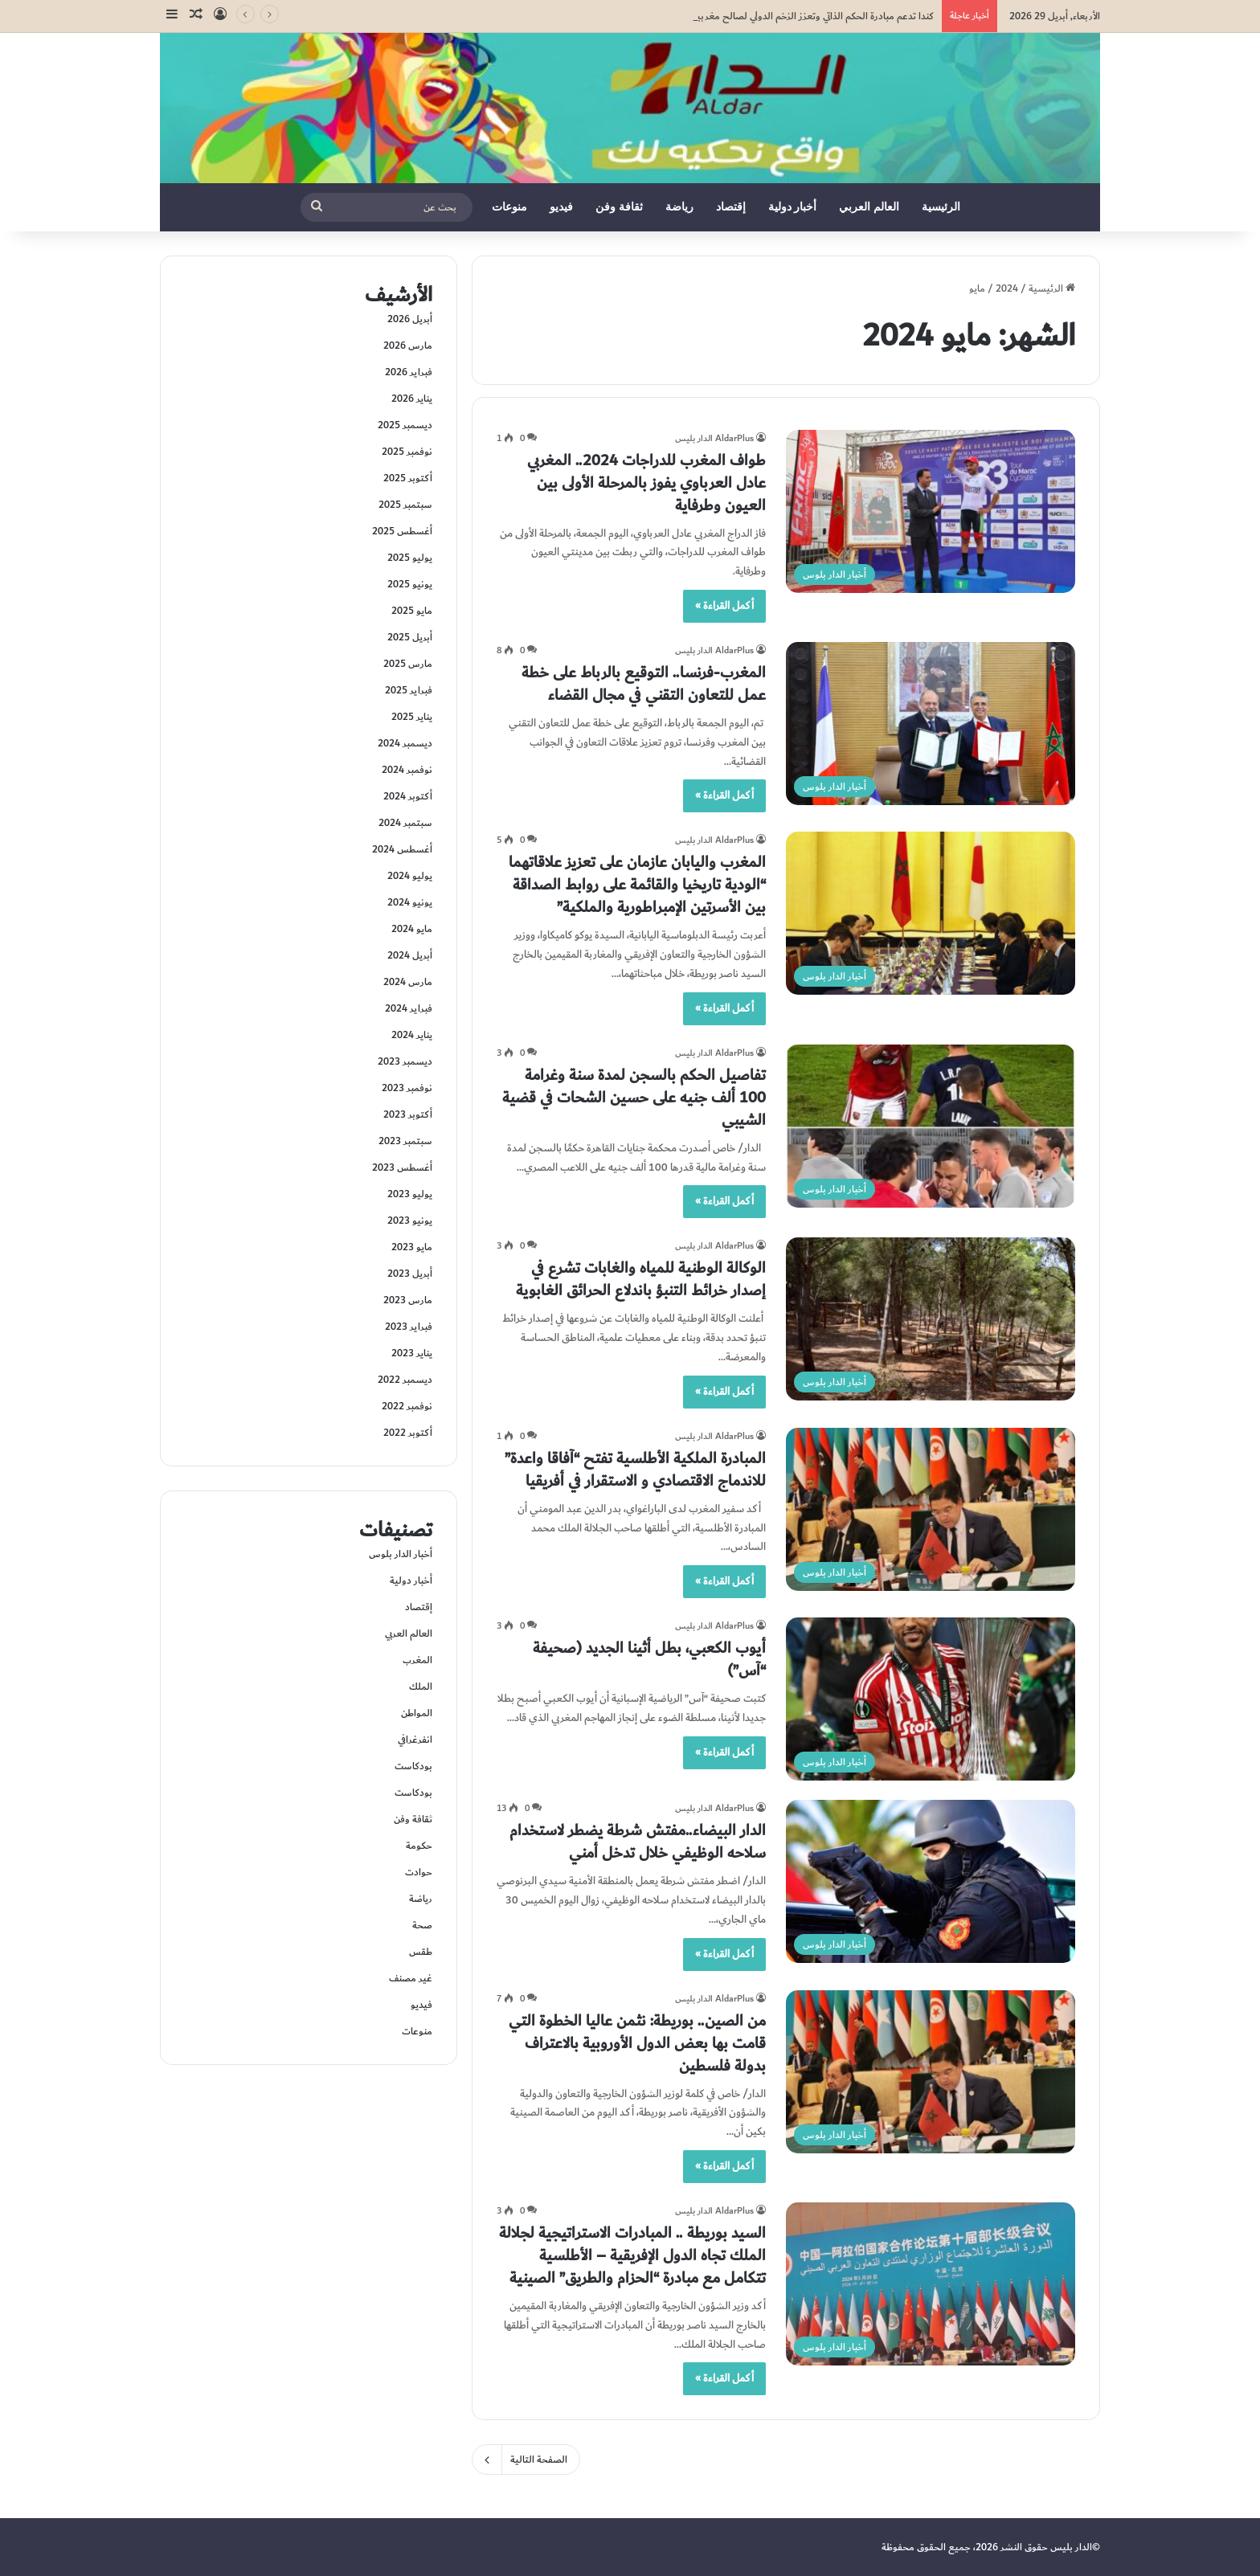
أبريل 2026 (409, 319)
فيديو (561, 207)
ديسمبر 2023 (405, 1061)
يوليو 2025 (409, 557)
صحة (422, 1925)
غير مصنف (410, 1978)
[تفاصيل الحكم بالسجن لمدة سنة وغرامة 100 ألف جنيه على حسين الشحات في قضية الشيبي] (930, 1126)
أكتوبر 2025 (407, 478)
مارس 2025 (407, 664)
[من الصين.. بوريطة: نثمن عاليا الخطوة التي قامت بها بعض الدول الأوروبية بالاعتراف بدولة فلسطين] (930, 2071)
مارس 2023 (407, 1300)
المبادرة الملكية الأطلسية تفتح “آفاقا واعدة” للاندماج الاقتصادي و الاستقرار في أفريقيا (635, 1469)
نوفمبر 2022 (407, 1406)
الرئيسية (941, 207)
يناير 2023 (411, 1353)
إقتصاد (731, 207)
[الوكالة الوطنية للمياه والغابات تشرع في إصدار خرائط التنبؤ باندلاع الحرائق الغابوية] (930, 1318)
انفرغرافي (415, 1739)
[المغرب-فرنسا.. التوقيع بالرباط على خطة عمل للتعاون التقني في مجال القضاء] (930, 723)
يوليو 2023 (409, 1194)
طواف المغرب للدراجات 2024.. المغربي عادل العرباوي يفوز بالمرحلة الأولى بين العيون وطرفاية (646, 483)
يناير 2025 (411, 717)
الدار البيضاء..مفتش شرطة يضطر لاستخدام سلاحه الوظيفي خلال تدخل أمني (637, 1842)
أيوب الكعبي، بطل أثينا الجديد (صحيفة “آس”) (649, 1659)
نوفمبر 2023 (407, 1088)
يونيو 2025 (409, 584)
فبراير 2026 (408, 372)
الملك (420, 1686)
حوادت (418, 1872)
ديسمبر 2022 (405, 1379)
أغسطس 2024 (402, 849)
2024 (1007, 288)
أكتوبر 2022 (407, 1432)
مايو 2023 (411, 1247)
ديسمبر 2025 (405, 425)
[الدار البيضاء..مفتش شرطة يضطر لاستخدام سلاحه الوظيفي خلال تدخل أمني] (930, 1881)
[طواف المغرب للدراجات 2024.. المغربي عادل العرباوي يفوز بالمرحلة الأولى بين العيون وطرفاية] (930, 511)
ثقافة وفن (619, 207)
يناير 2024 (411, 1035)
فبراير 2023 (408, 1326)
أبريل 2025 (409, 637)
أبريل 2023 (409, 1273)
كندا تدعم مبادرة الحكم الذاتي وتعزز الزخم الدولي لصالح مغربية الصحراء (796, 16)
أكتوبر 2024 (407, 796)
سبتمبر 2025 (405, 504)
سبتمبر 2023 (405, 1141)
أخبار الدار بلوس (400, 1554)
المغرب (417, 1660)
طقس (420, 1952)
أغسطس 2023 (402, 1167)
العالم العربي (869, 207)
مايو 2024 (411, 929)
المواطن (416, 1713)
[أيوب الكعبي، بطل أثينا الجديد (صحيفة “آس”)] (930, 1699)
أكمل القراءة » (724, 605)
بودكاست (413, 1766)
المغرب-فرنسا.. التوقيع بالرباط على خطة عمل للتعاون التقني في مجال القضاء (644, 684)
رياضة (679, 207)
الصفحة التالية (526, 2459)
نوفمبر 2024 (407, 770)
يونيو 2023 (409, 1220)
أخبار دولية (792, 207)
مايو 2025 (411, 610)
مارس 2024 (407, 982)
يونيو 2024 (409, 902)
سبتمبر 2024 (405, 823)
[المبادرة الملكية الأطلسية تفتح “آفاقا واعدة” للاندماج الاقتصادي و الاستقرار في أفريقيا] (930, 1509)
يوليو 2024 (409, 876)
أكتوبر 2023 (407, 1114)
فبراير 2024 (408, 1008)
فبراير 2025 (408, 690)
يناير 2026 (411, 398)
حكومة (419, 1845)
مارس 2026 (407, 345)
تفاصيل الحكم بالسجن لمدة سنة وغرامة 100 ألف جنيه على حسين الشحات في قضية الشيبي (634, 1097)
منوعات (509, 207)
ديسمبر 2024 (405, 743)
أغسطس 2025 (402, 531)
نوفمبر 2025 (407, 451)
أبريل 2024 (409, 955)
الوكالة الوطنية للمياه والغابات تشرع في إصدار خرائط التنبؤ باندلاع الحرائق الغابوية (641, 1279)
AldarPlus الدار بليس (714, 438)
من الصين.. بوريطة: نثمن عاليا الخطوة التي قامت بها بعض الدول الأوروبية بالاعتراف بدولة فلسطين (637, 2043)
